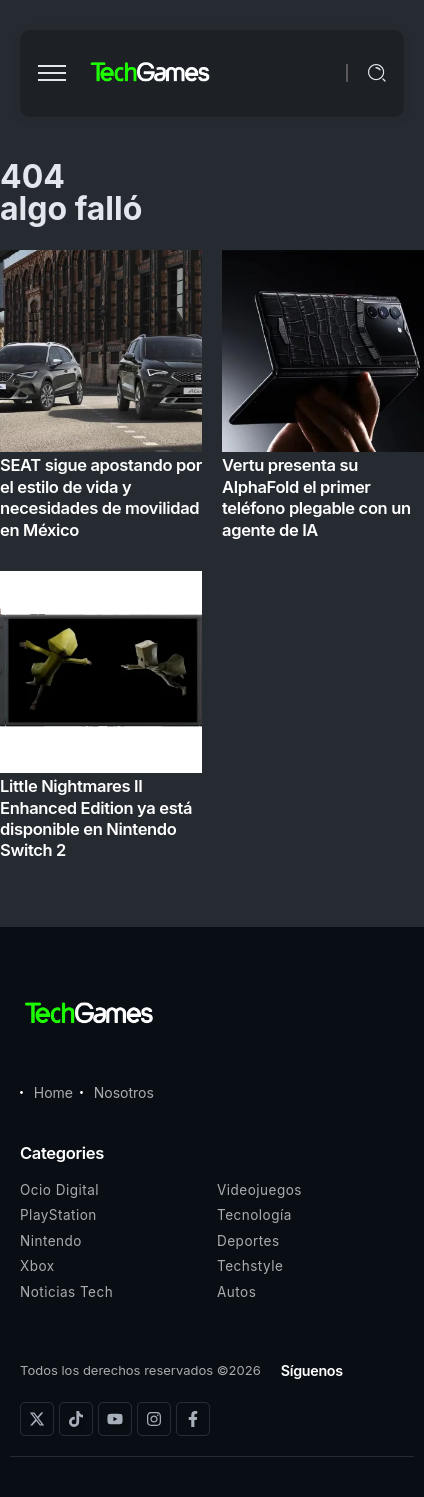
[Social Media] (37, 1419)
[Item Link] (212, 561)
